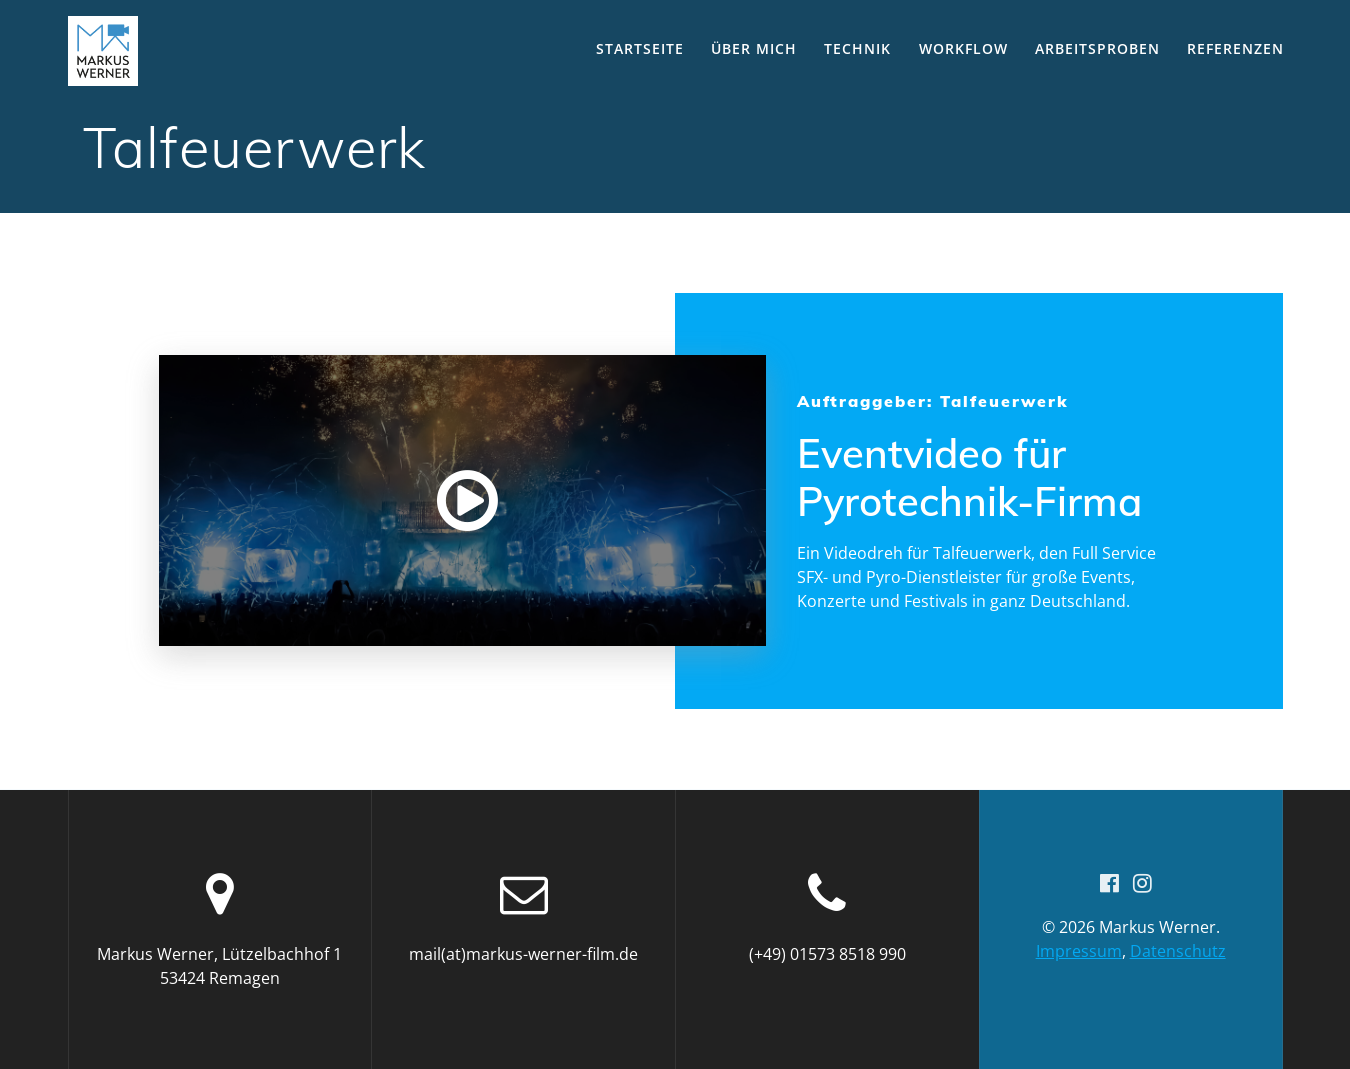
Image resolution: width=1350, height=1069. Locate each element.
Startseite (640, 48)
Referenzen (1235, 48)
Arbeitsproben (1097, 48)
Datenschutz (1178, 951)
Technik (857, 48)
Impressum (1079, 951)
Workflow (963, 48)
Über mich (754, 48)
